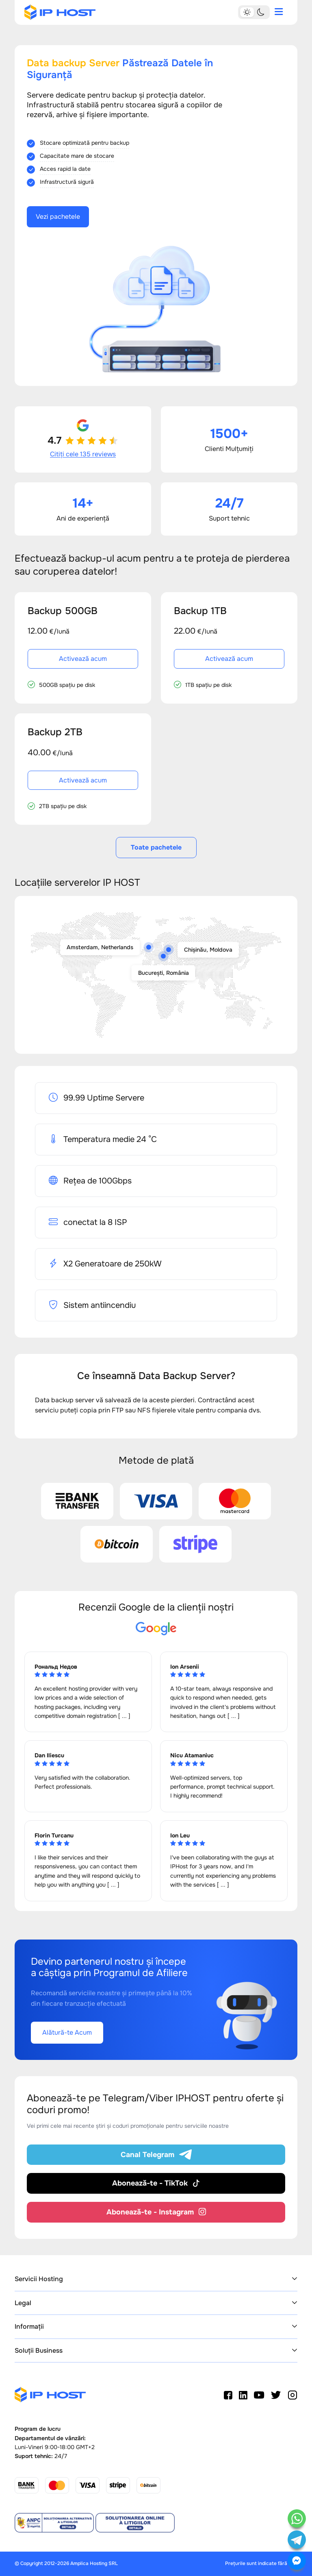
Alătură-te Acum (67, 2032)
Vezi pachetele (58, 216)
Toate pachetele (156, 847)
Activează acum (83, 658)
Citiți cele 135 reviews (83, 454)
